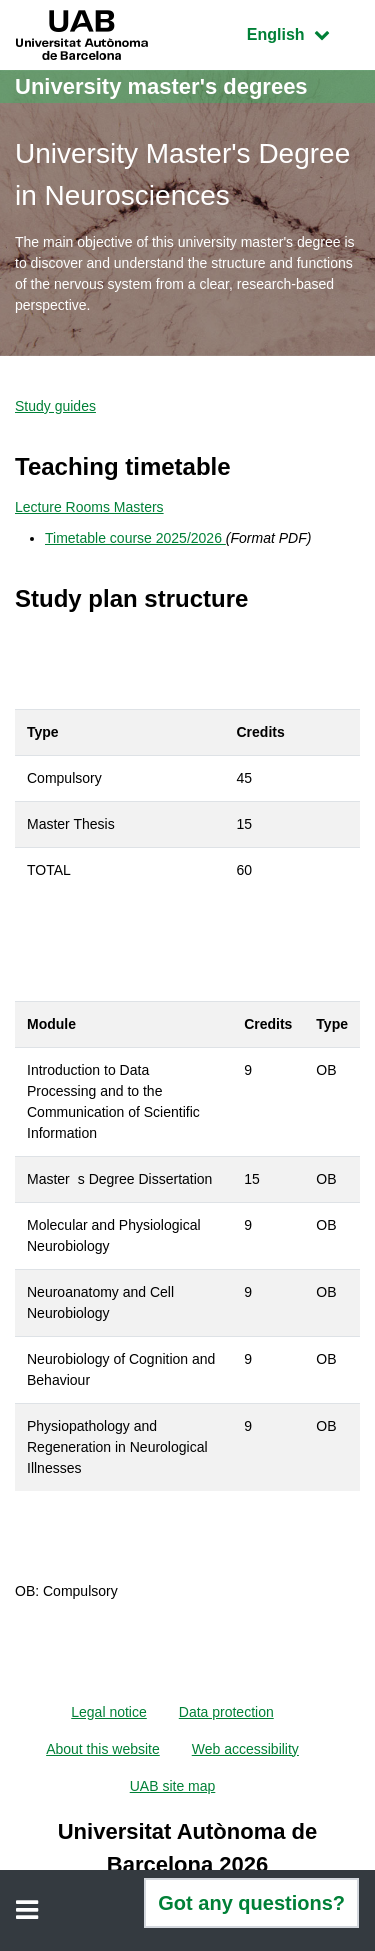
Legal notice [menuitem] (109, 1712)
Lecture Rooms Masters (89, 507)
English (303, 32)
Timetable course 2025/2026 (135, 538)
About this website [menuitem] (103, 1749)
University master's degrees (161, 86)
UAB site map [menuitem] (173, 1786)
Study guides (55, 406)
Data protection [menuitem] (226, 1712)
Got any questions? (251, 1903)
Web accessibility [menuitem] (245, 1749)
